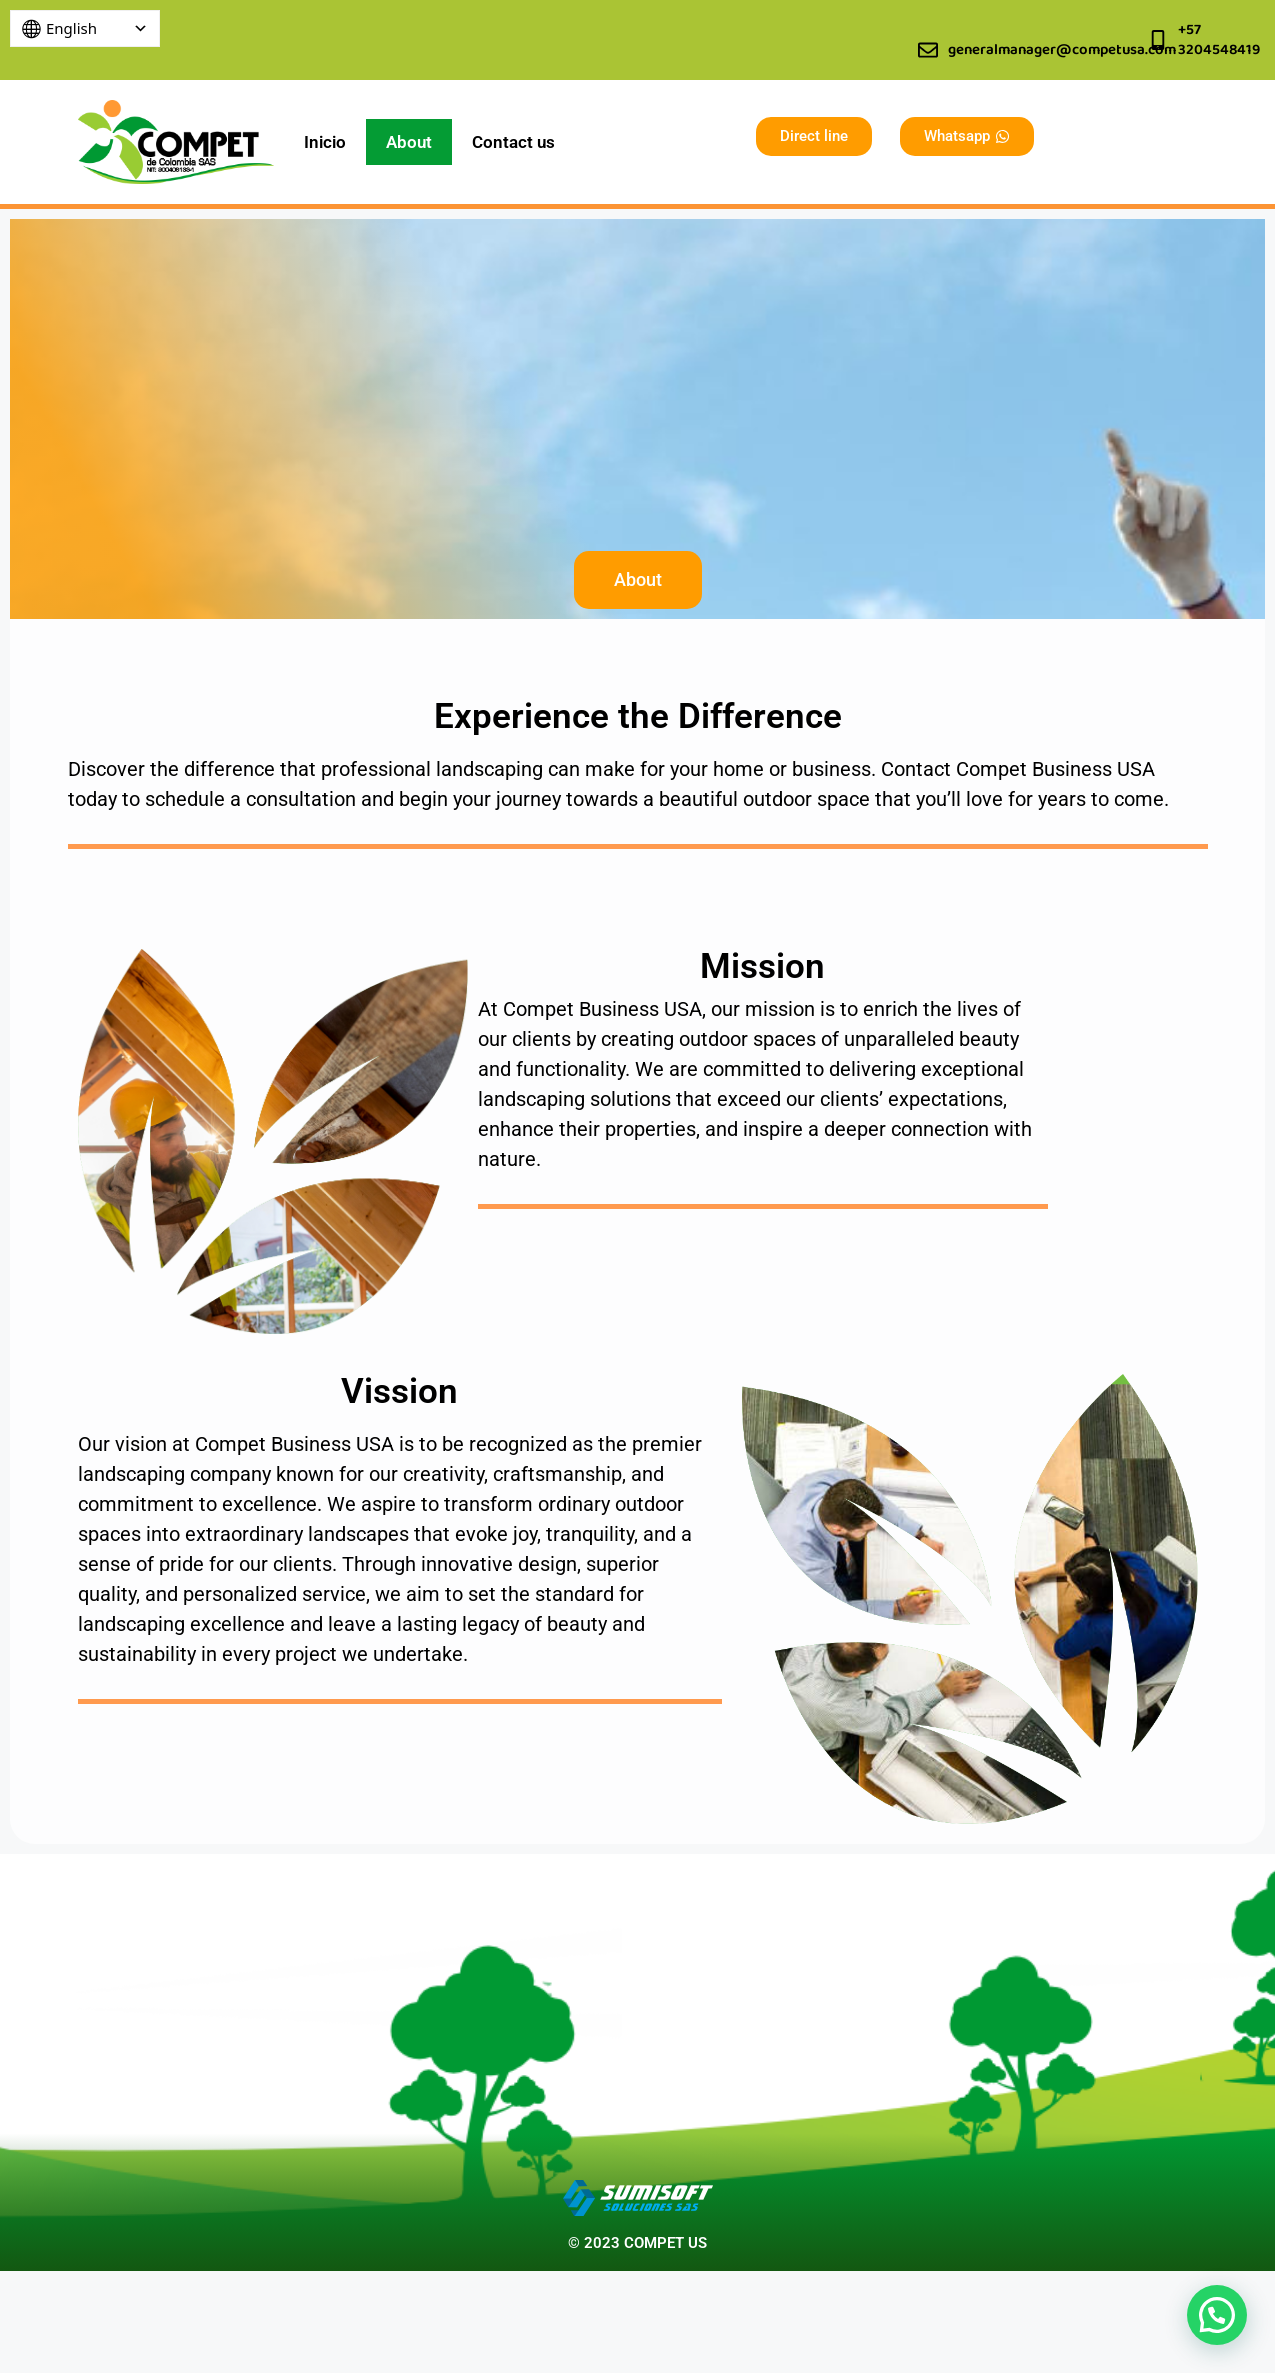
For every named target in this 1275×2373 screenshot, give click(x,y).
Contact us (513, 142)
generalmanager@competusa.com (1062, 50)
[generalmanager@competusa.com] (928, 50)
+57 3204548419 (1219, 40)
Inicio (325, 142)
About (409, 142)
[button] (1217, 2315)
